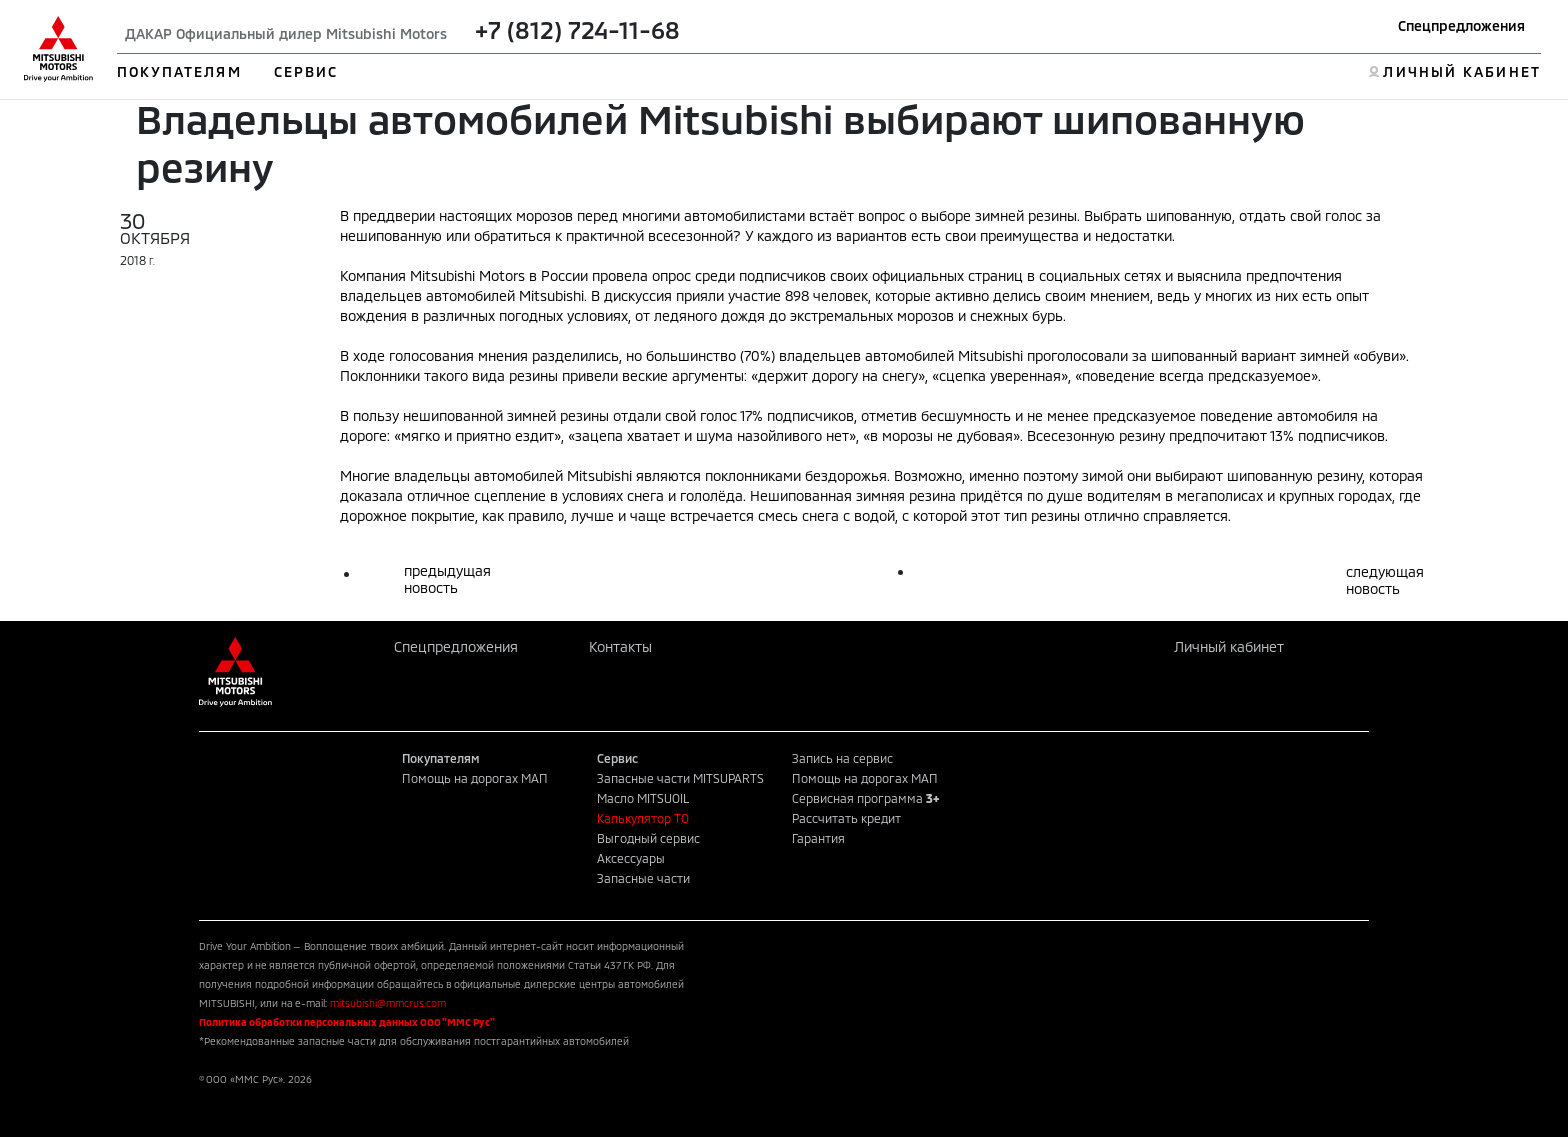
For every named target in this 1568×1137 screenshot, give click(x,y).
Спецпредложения (1461, 25)
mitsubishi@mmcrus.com (388, 1003)
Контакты (620, 646)
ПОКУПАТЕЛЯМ (179, 71)
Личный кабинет (1229, 646)
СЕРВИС (306, 71)
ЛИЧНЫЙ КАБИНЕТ (1461, 71)
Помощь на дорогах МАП (475, 778)
